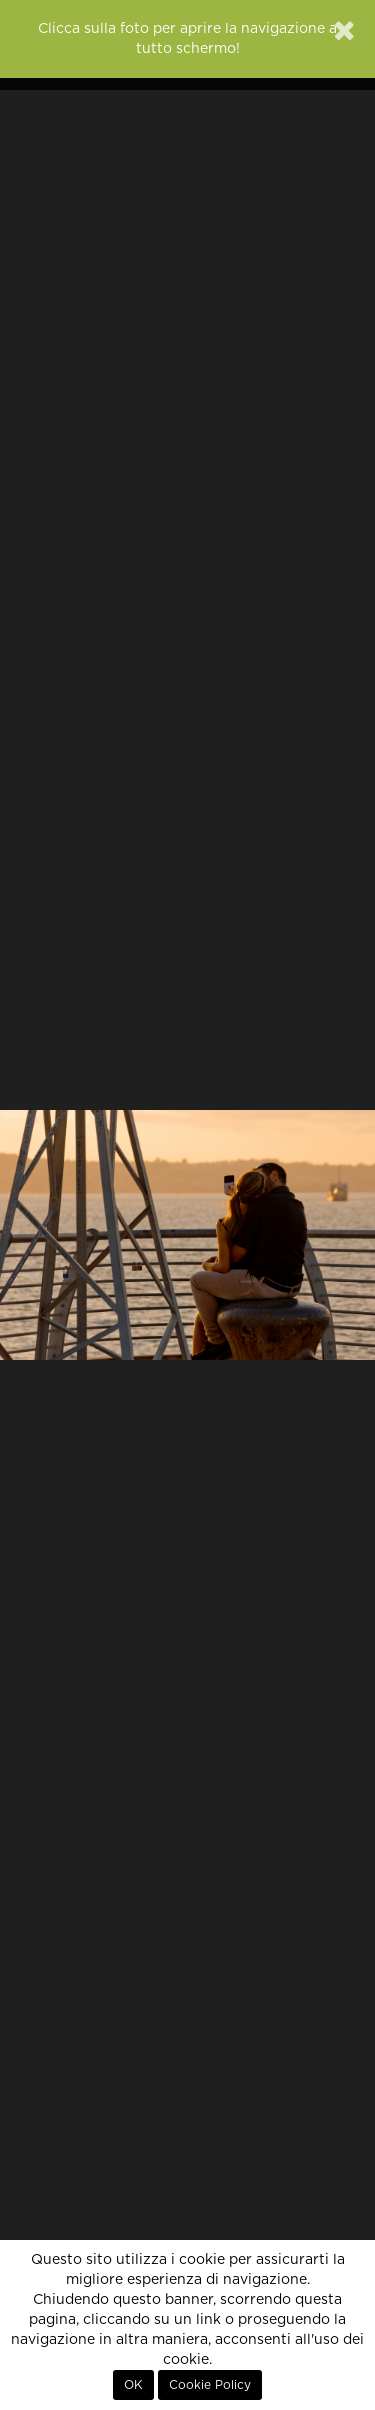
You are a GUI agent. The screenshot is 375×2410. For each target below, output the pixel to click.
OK (133, 2385)
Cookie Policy (210, 2385)
